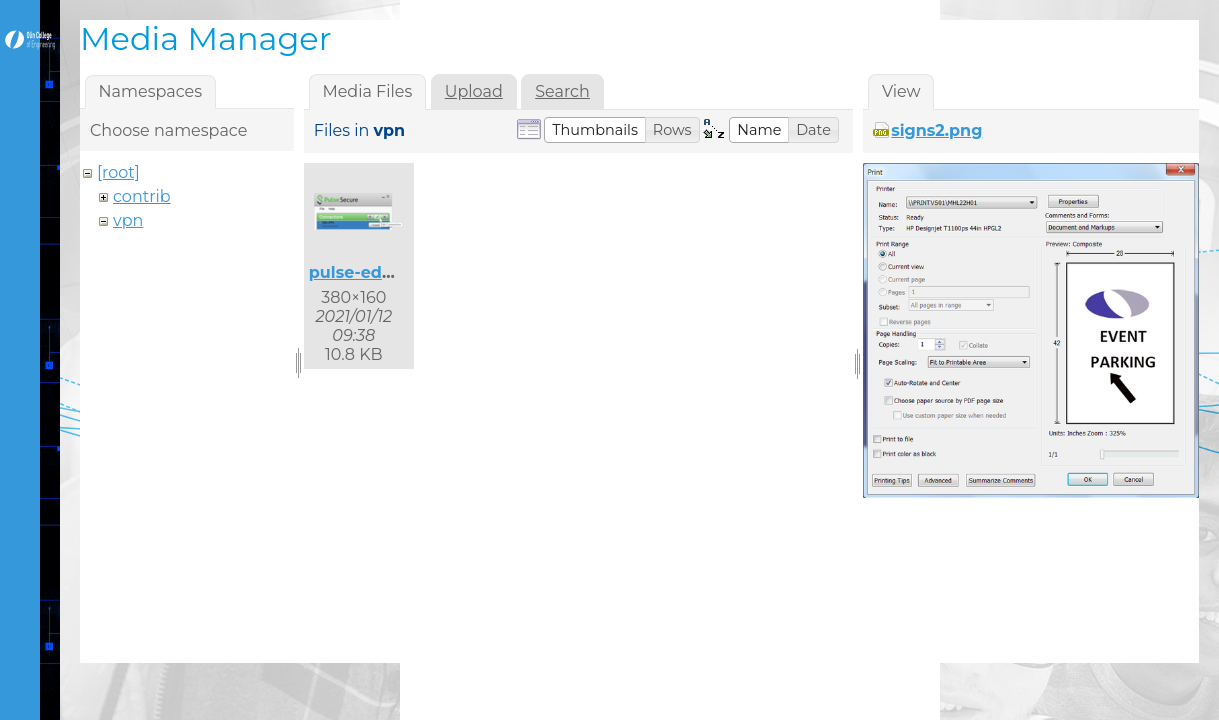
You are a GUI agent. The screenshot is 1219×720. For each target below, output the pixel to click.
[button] (595, 130)
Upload (474, 91)
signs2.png (936, 130)
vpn (128, 220)
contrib (142, 196)
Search (562, 91)
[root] (118, 172)
